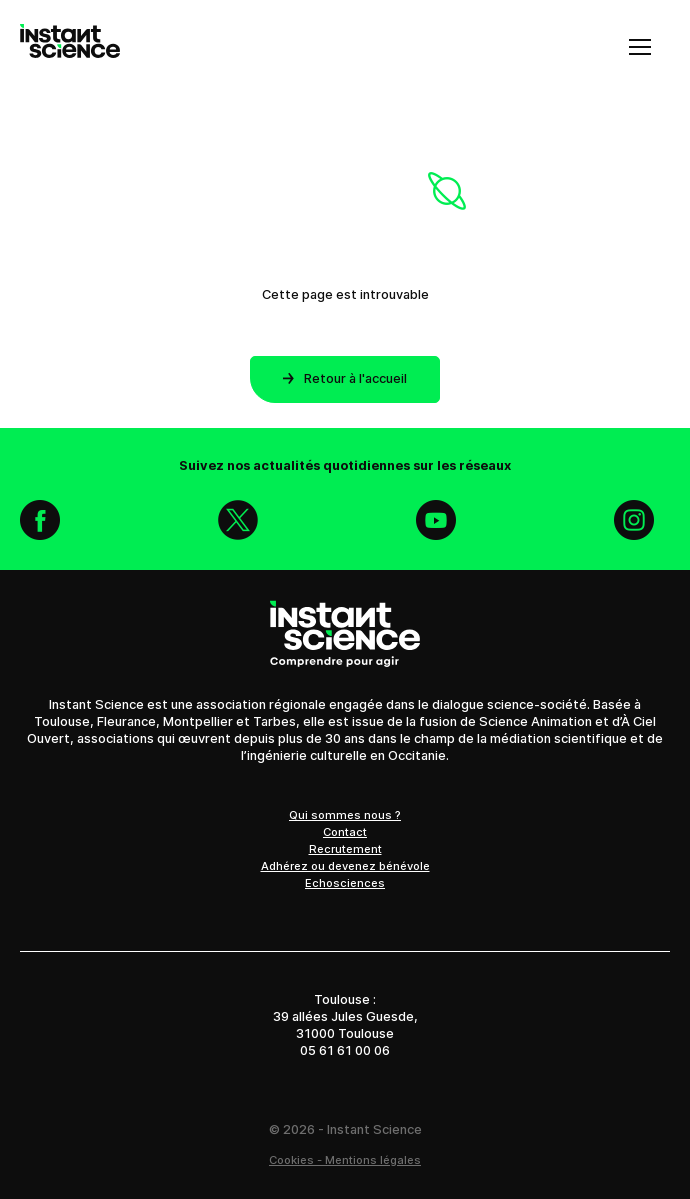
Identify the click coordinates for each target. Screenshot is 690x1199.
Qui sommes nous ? (345, 815)
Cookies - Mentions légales (345, 1160)
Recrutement (345, 849)
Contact (345, 832)
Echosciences (345, 883)
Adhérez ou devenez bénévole (345, 866)
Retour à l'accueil (345, 378)
